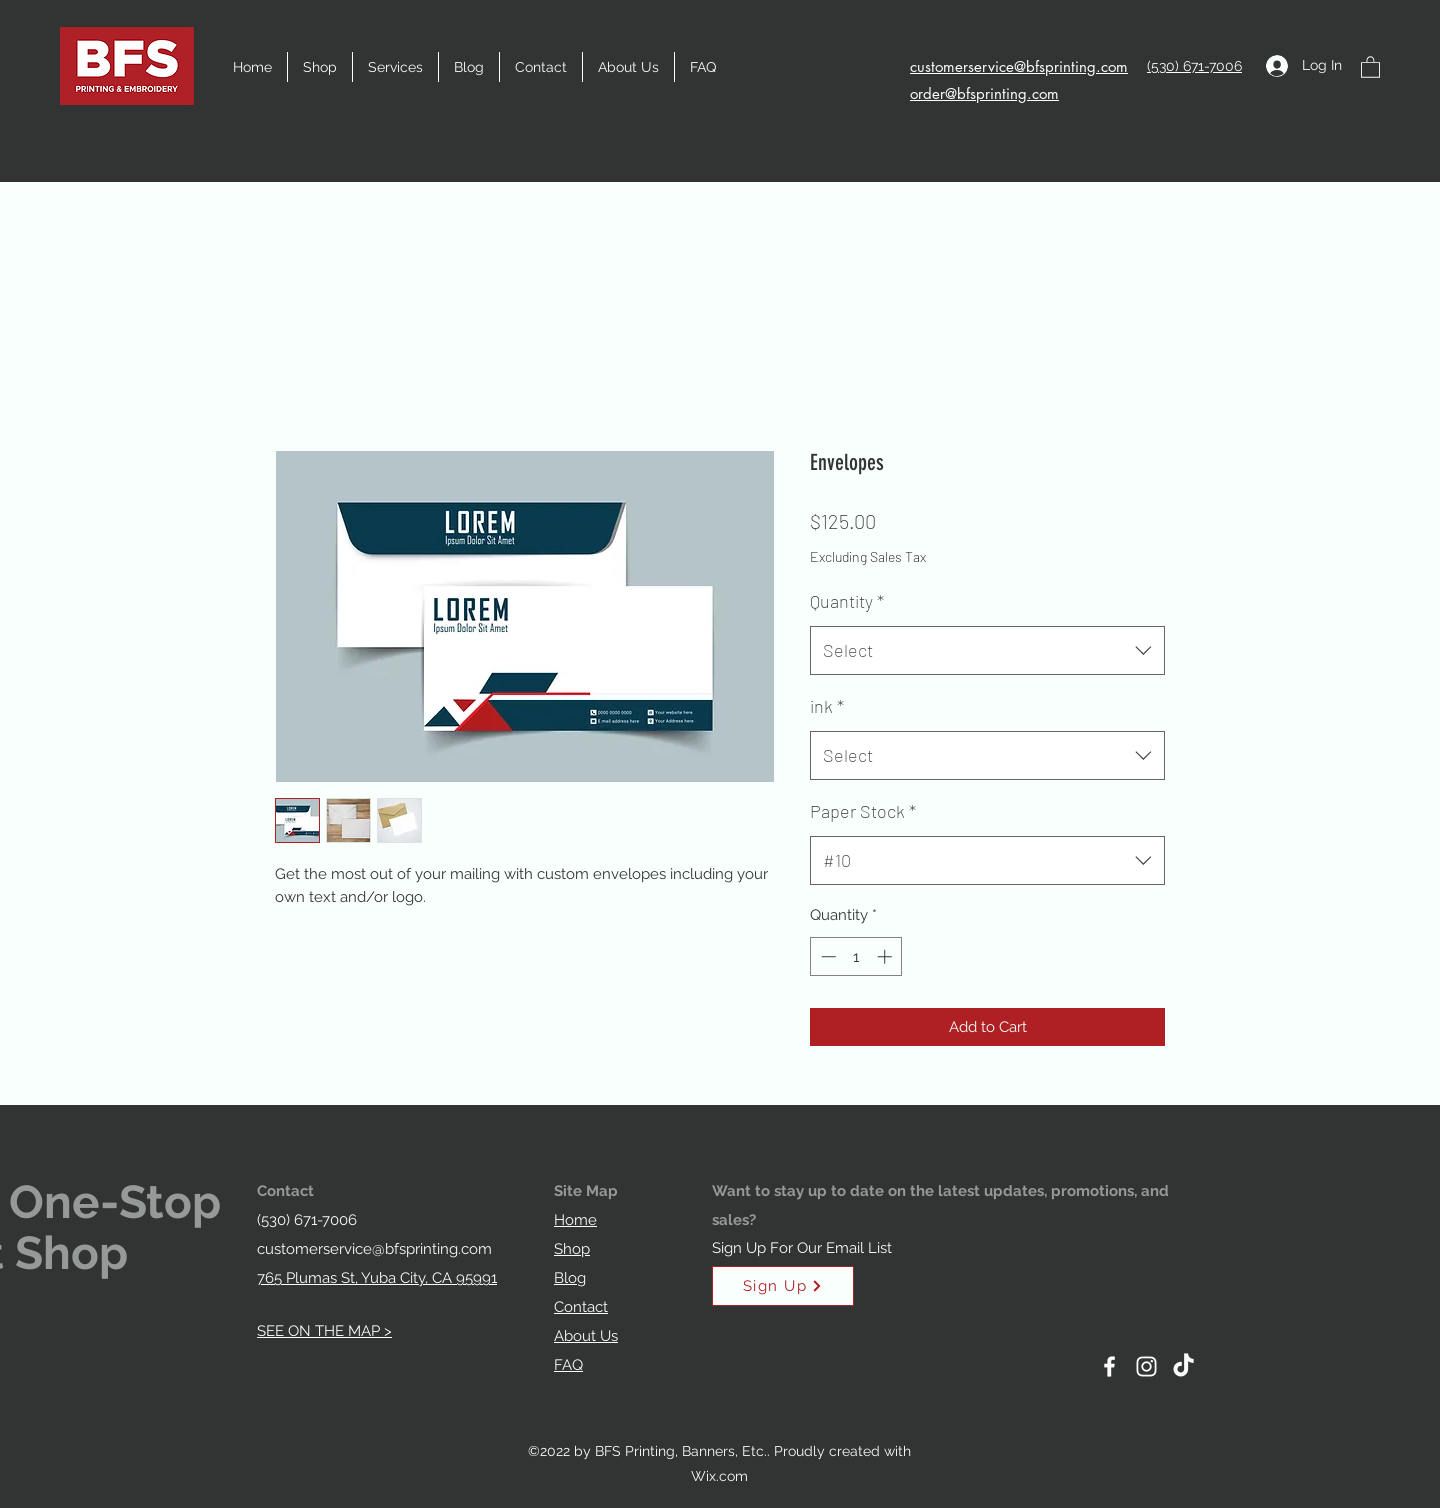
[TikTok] (1183, 1366)
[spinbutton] (856, 956)
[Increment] (886, 956)
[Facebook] (1109, 1366)
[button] (395, 67)
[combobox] (987, 651)
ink (827, 706)
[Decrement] (826, 956)
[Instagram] (1146, 1366)
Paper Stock (863, 811)
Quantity (847, 601)
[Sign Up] (783, 1286)
